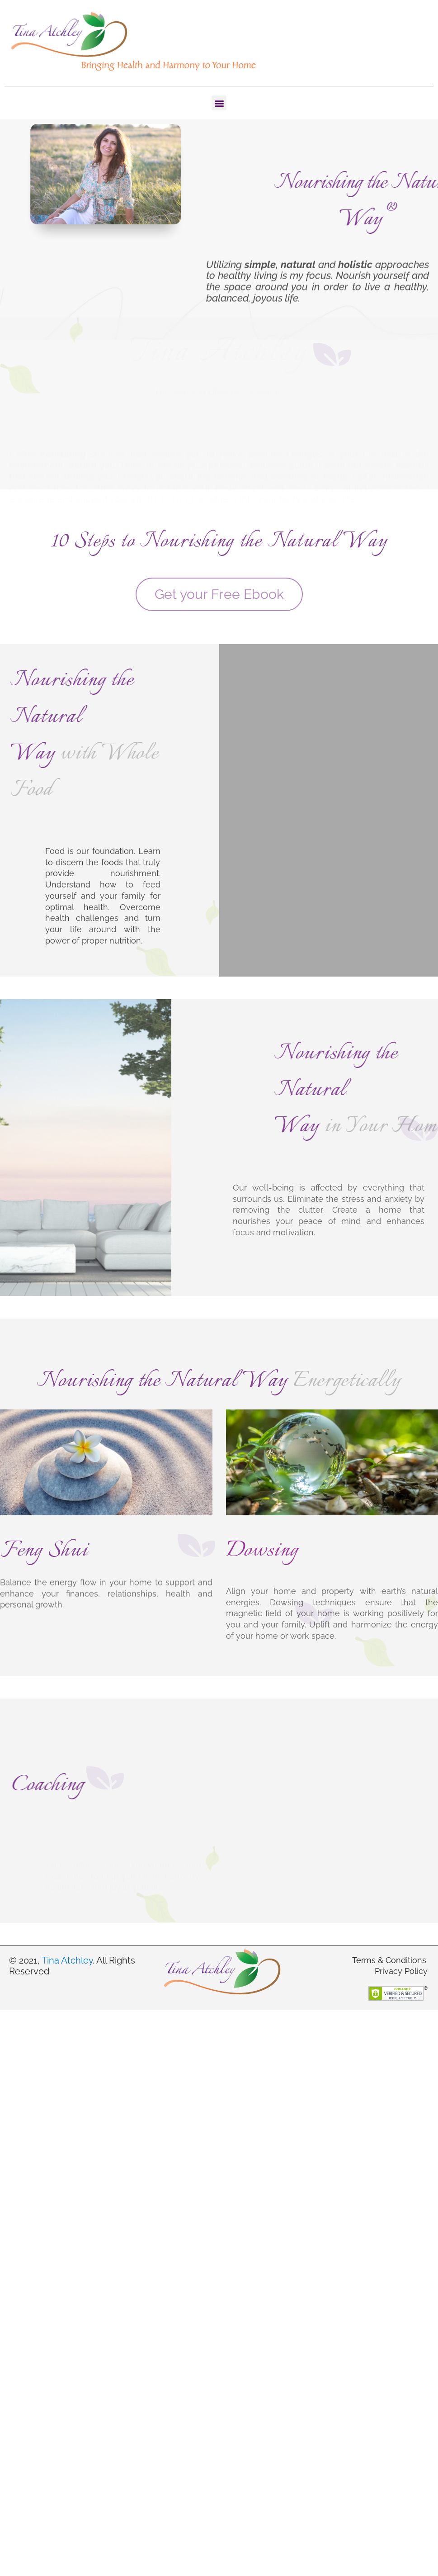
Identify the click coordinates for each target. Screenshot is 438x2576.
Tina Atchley (67, 1960)
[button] (219, 102)
